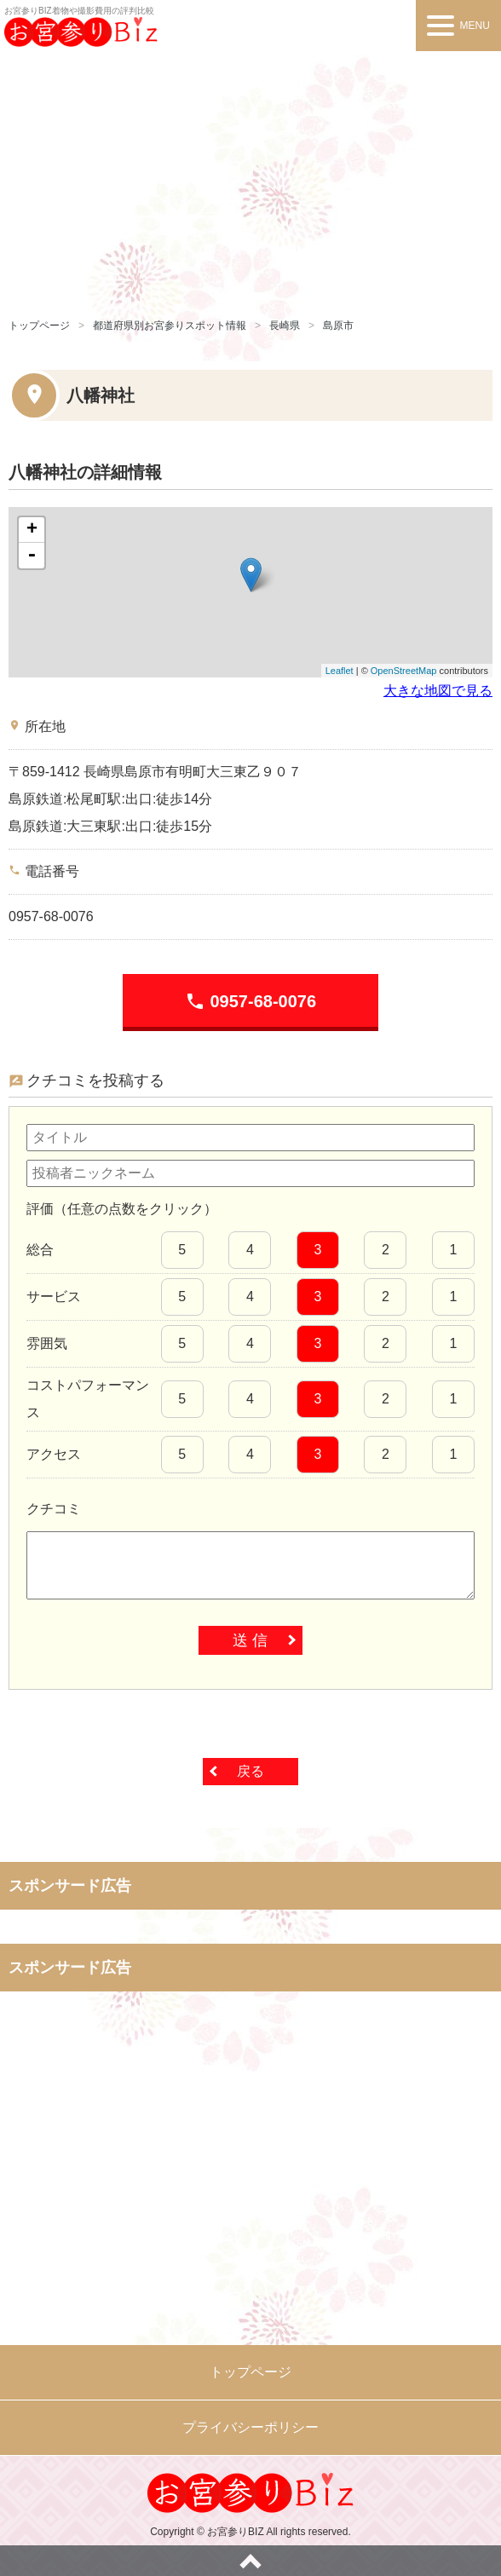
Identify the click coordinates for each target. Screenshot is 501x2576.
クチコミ (53, 1508)
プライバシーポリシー (250, 2427)
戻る (250, 1771)
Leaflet (339, 671)
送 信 (250, 1640)
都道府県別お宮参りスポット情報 (169, 325)
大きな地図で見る (437, 690)
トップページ (39, 325)
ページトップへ (250, 2560)
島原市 (338, 325)
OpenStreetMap (404, 671)
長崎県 (284, 325)
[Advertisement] (250, 179)
